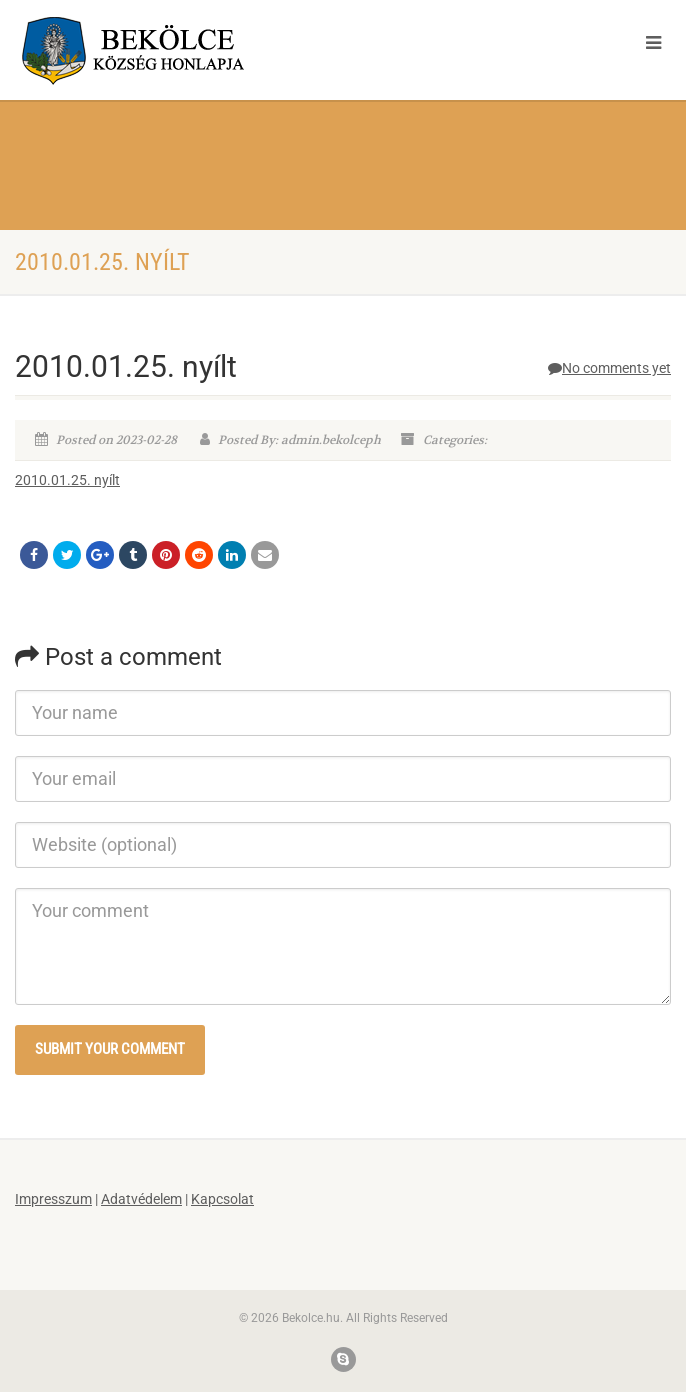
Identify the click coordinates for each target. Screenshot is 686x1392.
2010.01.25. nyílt (67, 480)
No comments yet (609, 368)
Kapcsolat (222, 1199)
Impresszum (53, 1199)
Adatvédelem (141, 1199)
